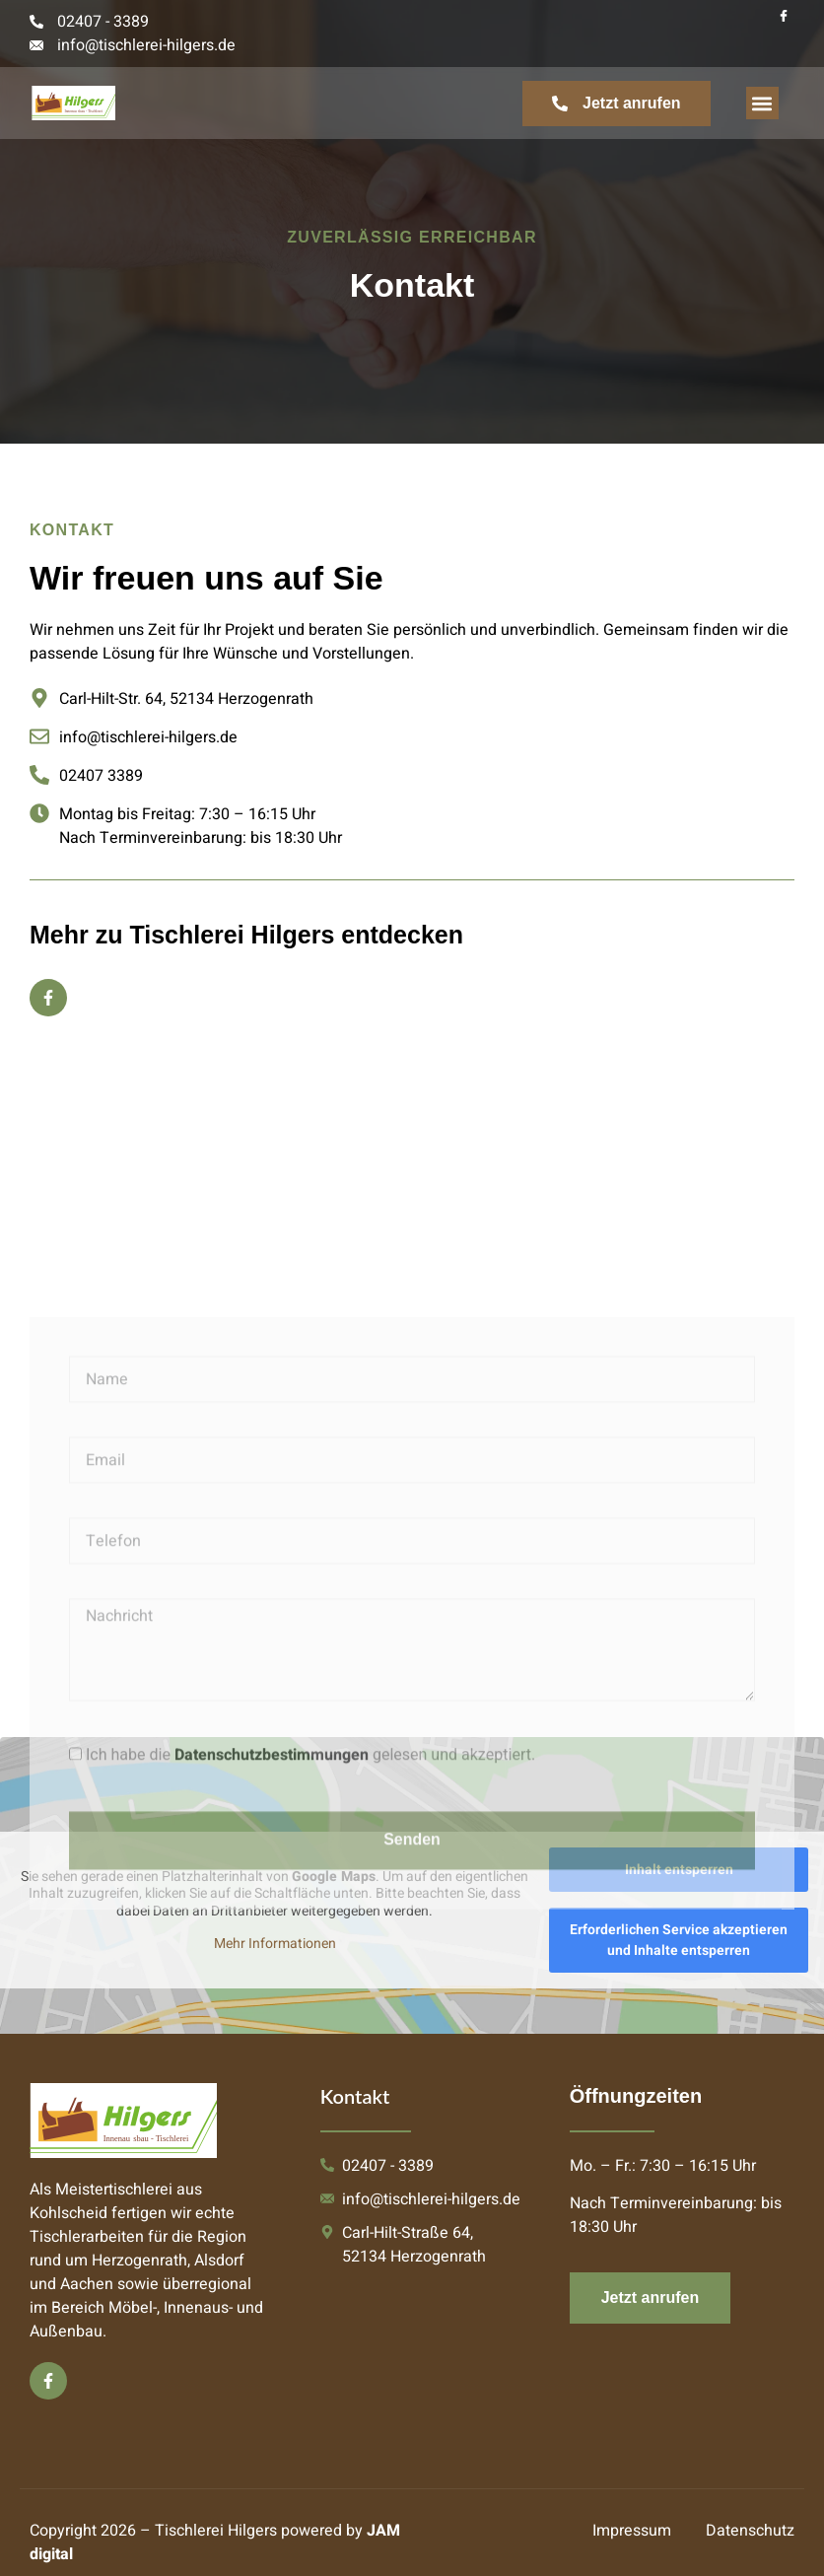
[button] (762, 103)
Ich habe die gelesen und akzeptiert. (310, 2015)
